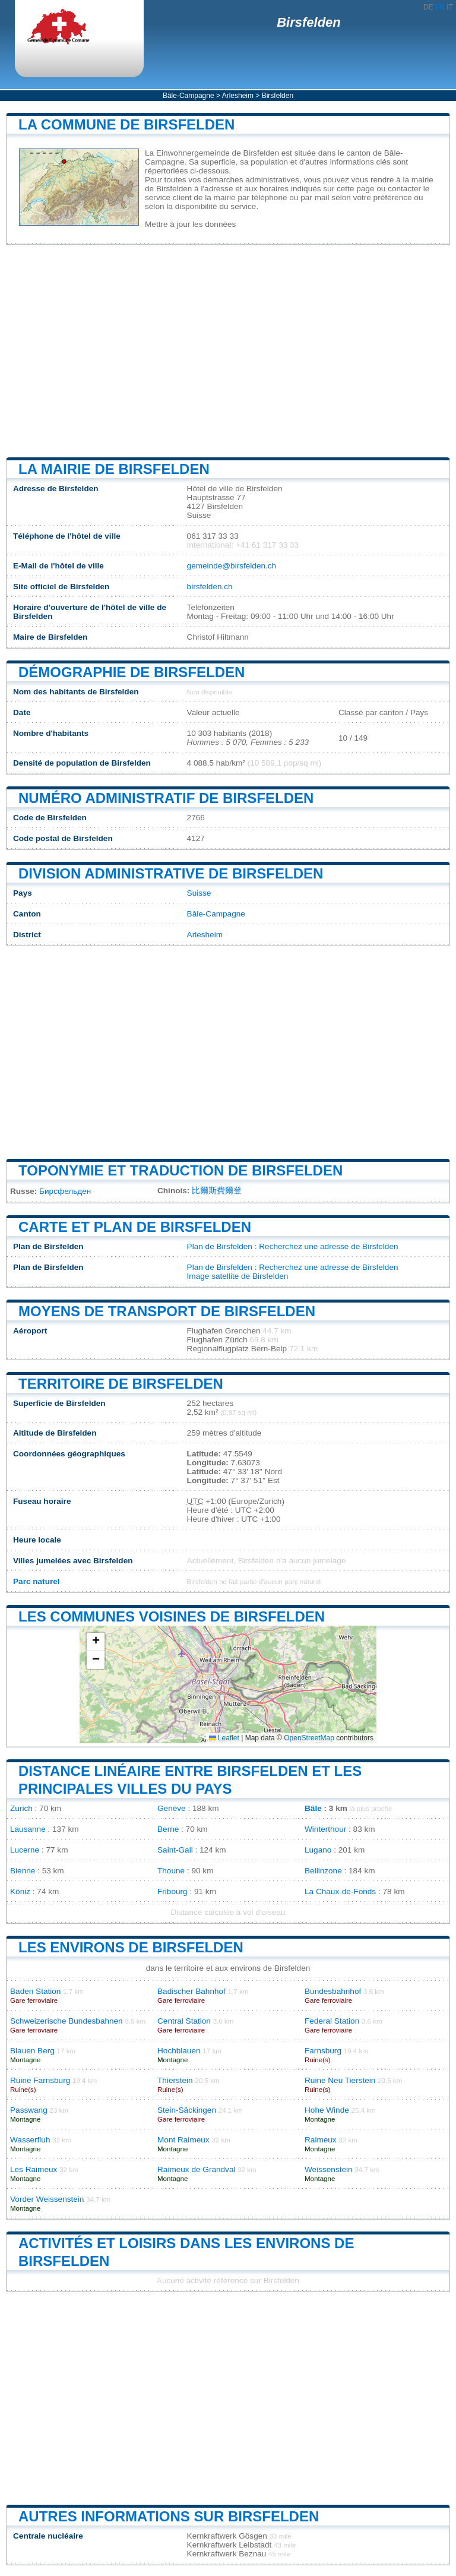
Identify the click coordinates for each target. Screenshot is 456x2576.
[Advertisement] (228, 351)
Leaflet (224, 1738)
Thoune (171, 1870)
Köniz (20, 1891)
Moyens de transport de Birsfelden (166, 1311)
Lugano (318, 1849)
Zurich (21, 1808)
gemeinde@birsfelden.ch (232, 565)
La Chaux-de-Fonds (340, 1891)
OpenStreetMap (309, 1738)
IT (449, 7)
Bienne (22, 1870)
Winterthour (325, 1829)
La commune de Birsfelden (126, 124)
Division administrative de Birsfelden (170, 873)
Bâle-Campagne (188, 95)
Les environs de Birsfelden (130, 1947)
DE (428, 7)
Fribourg (172, 1891)
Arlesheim (238, 95)
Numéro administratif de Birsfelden (166, 798)
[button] (95, 1642)
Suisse (199, 893)
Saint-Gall (175, 1849)
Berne (168, 1829)
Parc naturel (36, 1581)
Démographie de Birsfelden (131, 672)
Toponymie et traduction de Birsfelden (180, 1170)
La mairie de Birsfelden (114, 469)
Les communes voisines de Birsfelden (171, 1616)
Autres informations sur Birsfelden (168, 2516)
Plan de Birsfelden (219, 1246)
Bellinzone (323, 1870)
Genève (171, 1808)
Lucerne (24, 1849)
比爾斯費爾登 (217, 1190)
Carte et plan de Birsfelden (134, 1227)
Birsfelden (309, 22)
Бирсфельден (65, 1191)
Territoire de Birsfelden (120, 1384)
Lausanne (28, 1829)
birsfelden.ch (210, 586)
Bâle (313, 1808)
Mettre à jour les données (190, 224)
